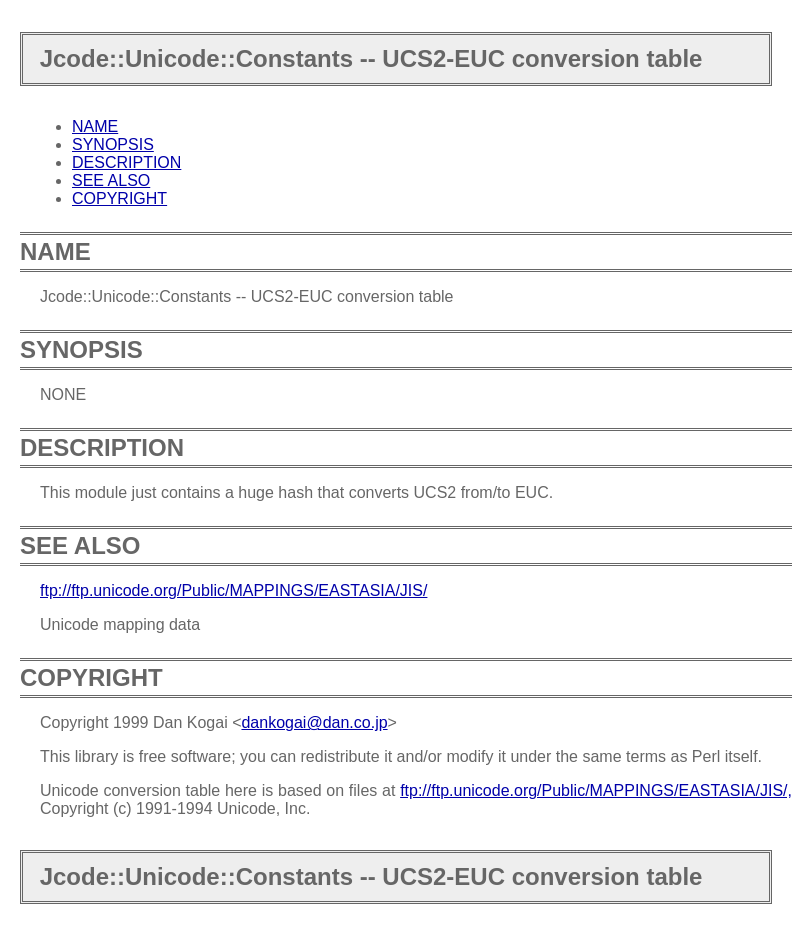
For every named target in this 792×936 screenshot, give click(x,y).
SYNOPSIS (113, 144)
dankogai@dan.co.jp (314, 722)
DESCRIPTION (126, 162)
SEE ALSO (111, 180)
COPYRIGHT (119, 198)
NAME (95, 126)
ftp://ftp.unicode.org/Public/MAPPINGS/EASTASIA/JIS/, (596, 790)
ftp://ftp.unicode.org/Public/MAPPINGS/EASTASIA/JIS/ (233, 590)
